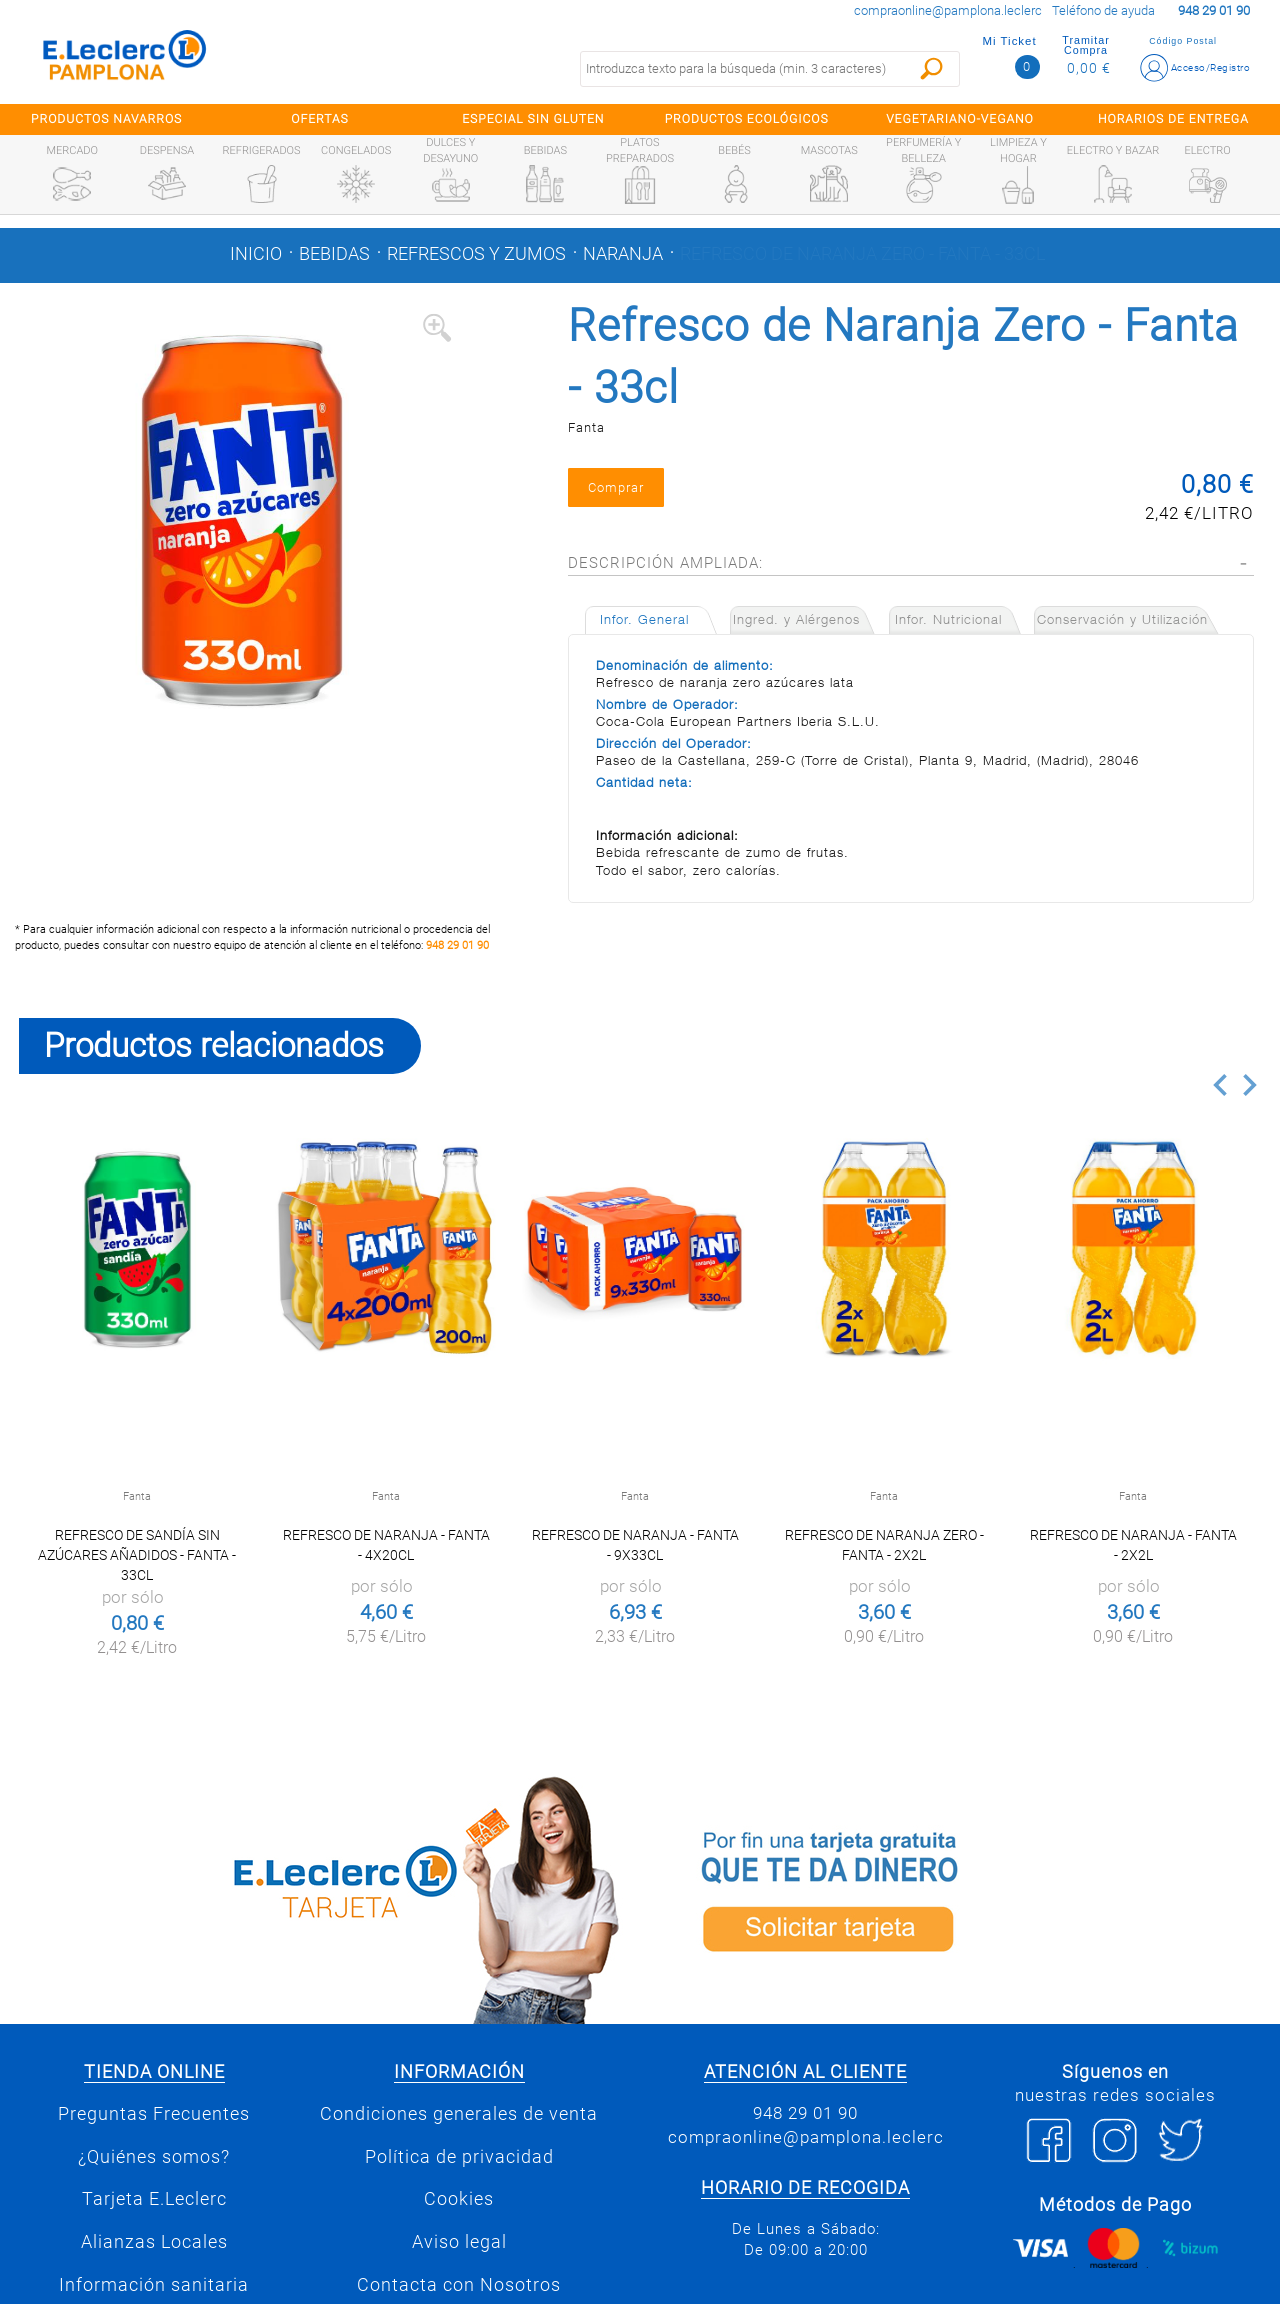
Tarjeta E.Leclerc (154, 2199)
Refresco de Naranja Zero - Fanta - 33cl (862, 254)
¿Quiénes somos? (154, 2157)
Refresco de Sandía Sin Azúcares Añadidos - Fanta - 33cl (137, 1555)
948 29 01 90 (457, 945)
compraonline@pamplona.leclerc (948, 10)
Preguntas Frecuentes (154, 2114)
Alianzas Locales (154, 2242)
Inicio (256, 254)
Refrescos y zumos (476, 254)
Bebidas (334, 254)
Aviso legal (459, 2242)
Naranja (623, 254)
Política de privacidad (459, 2157)
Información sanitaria (154, 2285)
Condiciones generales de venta (459, 2114)
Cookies (459, 2199)
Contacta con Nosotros (459, 2285)
